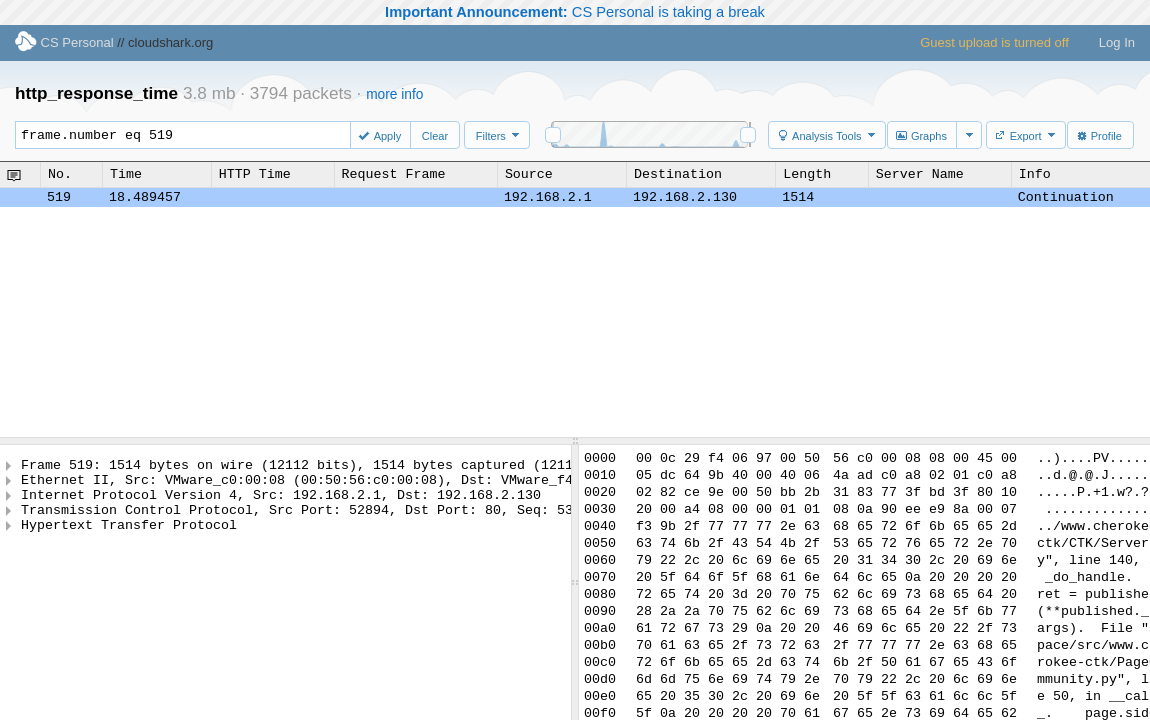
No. (60, 174)
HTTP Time (255, 174)
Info (1035, 174)
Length (807, 174)
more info (394, 94)
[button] (382, 135)
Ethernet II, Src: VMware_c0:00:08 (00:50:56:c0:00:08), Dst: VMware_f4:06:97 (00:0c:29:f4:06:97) (401, 485)
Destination (678, 174)
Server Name (920, 174)
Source (529, 174)
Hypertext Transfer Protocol (129, 539)
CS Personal (64, 42)
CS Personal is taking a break (575, 12)
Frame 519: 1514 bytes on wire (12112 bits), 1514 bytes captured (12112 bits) (325, 467)
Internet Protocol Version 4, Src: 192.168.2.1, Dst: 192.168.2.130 (281, 503)
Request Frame (394, 174)
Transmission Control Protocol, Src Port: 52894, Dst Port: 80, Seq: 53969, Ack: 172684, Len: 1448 (405, 521)
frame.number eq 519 (192, 135)
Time (126, 174)
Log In (1117, 42)
